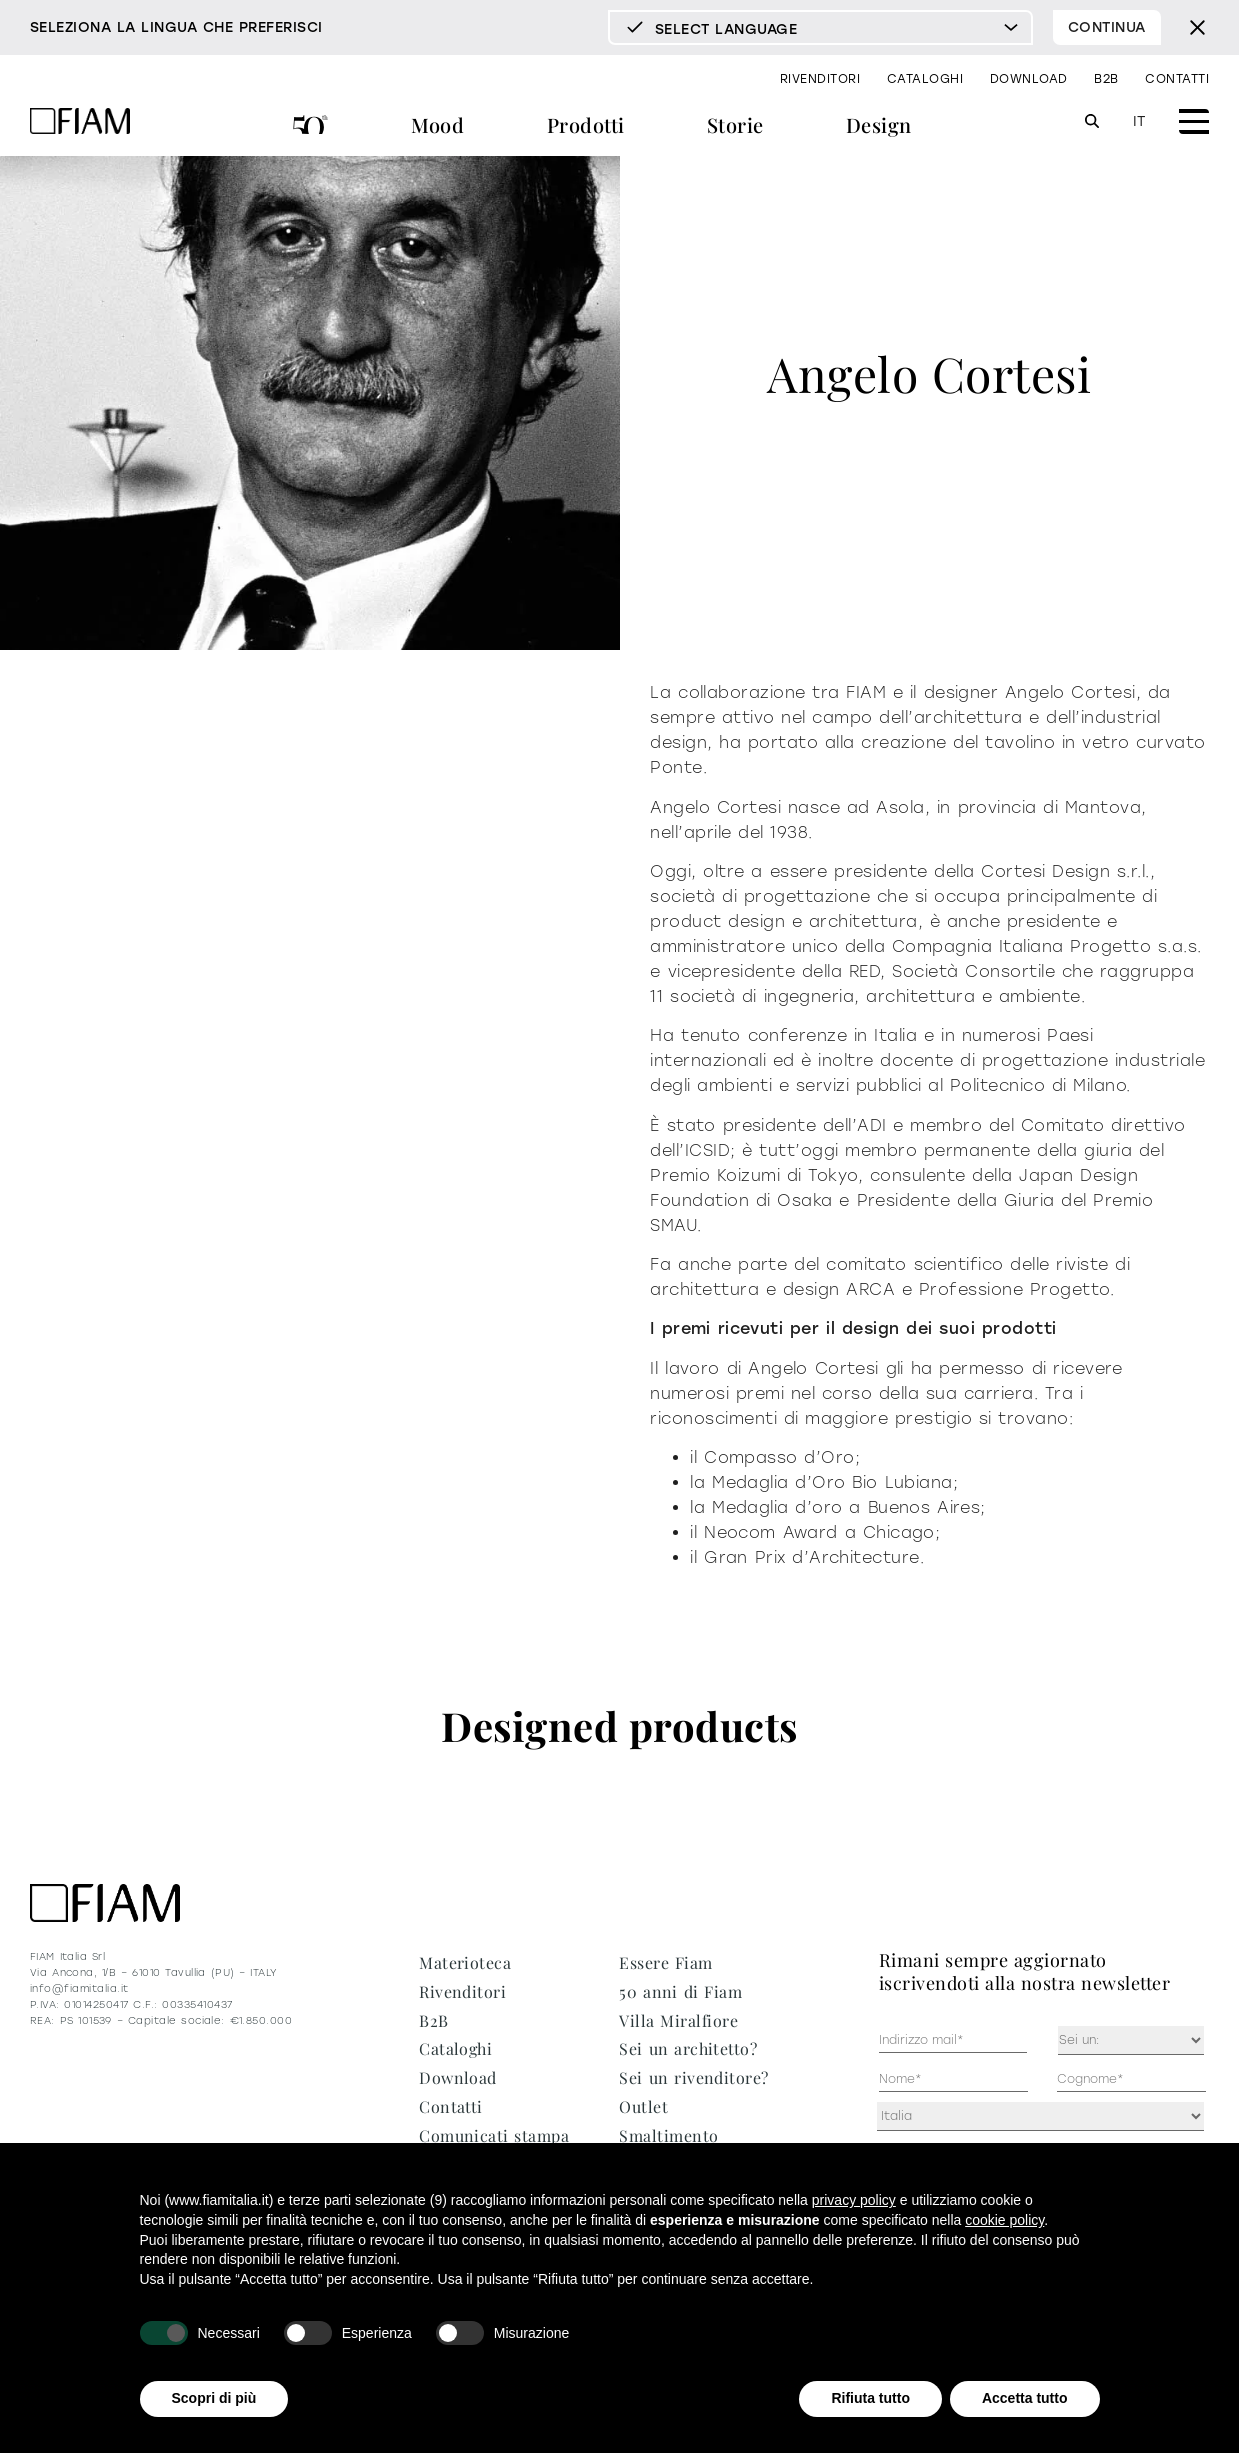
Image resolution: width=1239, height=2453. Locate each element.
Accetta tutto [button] (1025, 2398)
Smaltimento (668, 2135)
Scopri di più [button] (214, 2398)
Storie (735, 124)
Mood (438, 124)
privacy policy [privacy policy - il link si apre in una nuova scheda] (854, 2200)
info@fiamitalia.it (79, 1988)
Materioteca (465, 1962)
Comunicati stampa (494, 2135)
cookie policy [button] (1004, 2220)
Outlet (643, 2106)
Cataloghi (925, 79)
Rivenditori (820, 79)
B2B (1106, 79)
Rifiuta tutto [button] (870, 2398)
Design (879, 124)
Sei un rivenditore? (693, 2077)
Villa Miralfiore (678, 2020)
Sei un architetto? (688, 2048)
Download (1029, 79)
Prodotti (586, 124)
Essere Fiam (665, 1962)
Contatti (1177, 79)
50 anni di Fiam (310, 127)
